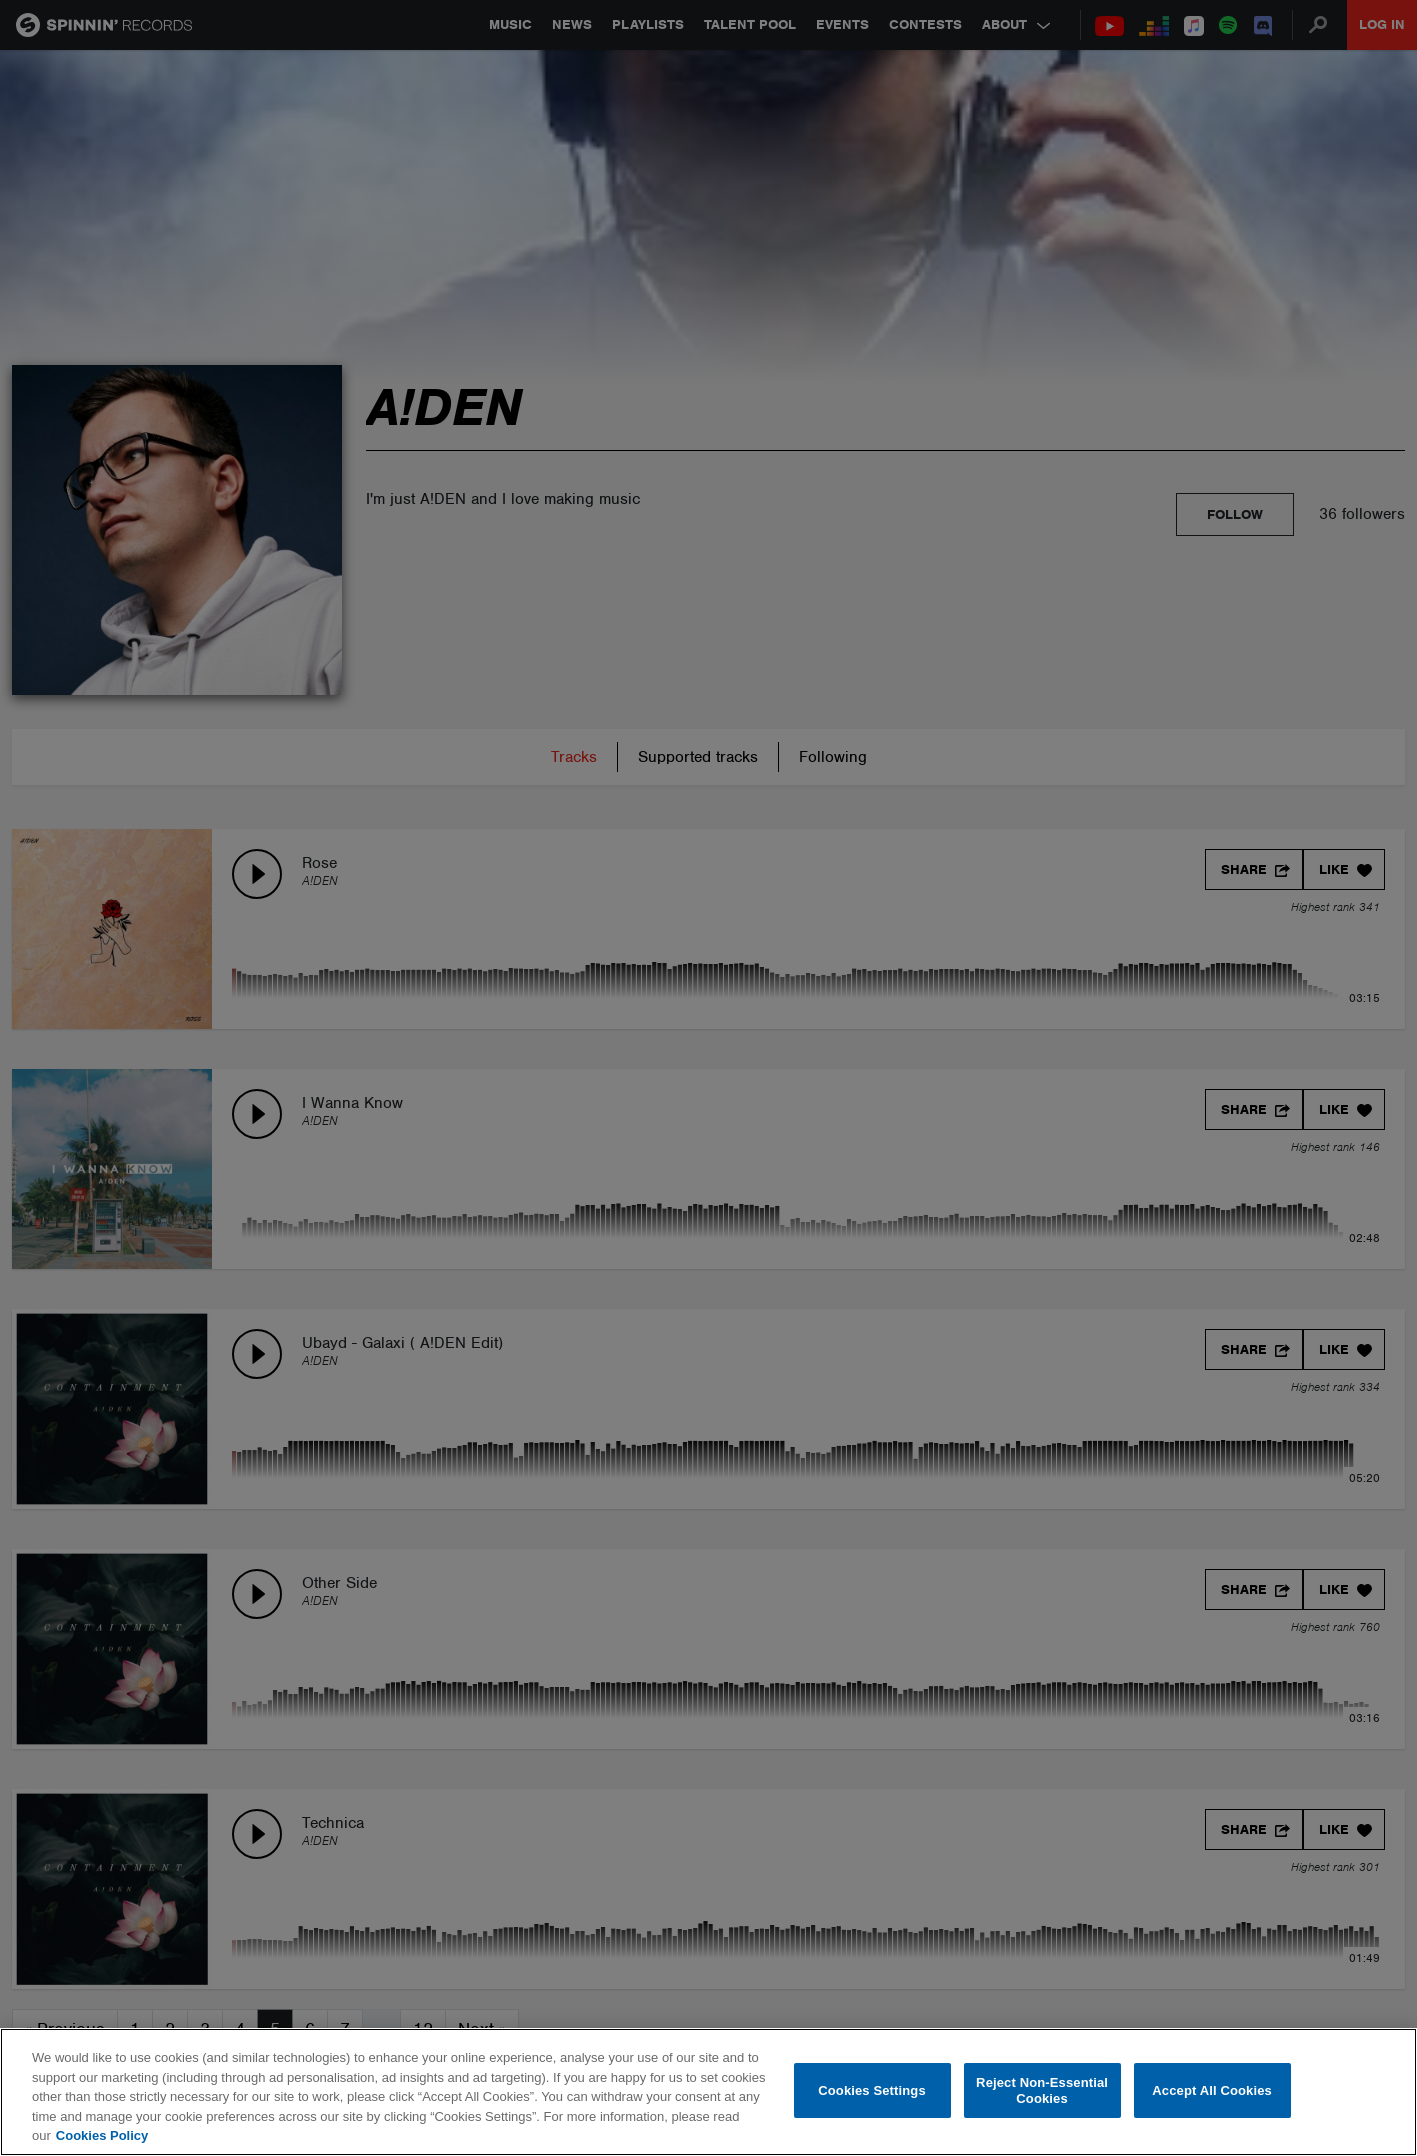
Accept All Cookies (1212, 2090)
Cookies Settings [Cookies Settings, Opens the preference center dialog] (872, 2090)
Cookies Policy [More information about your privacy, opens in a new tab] (102, 2135)
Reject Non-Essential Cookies (1042, 2090)
